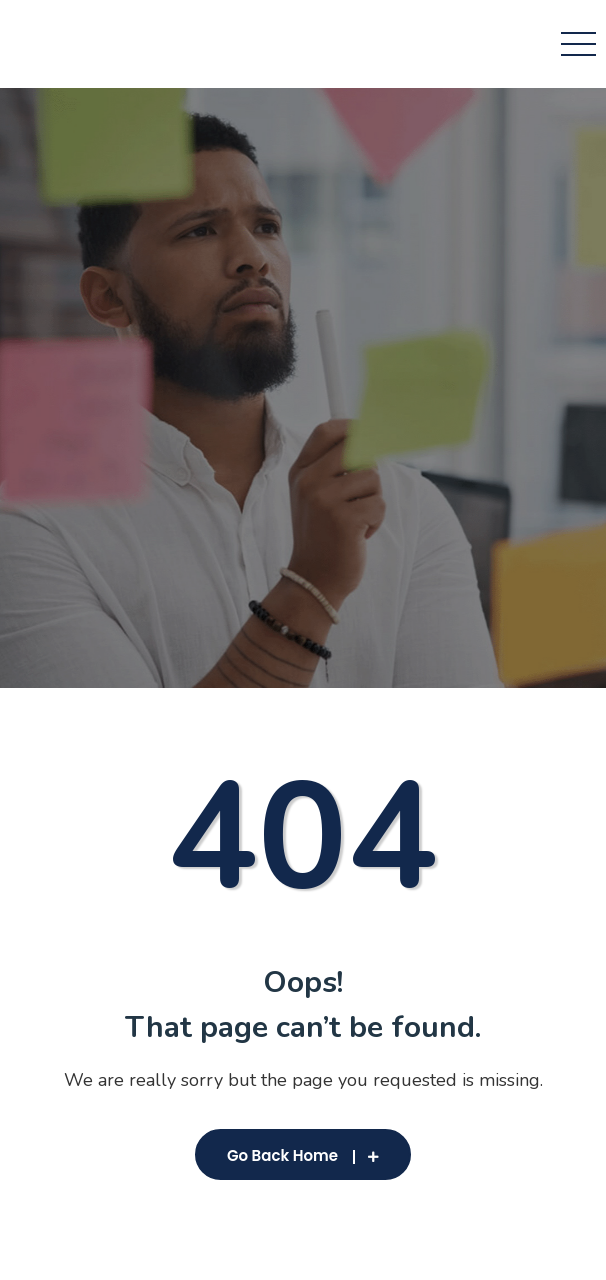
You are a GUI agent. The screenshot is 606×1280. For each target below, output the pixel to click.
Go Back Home (303, 1155)
